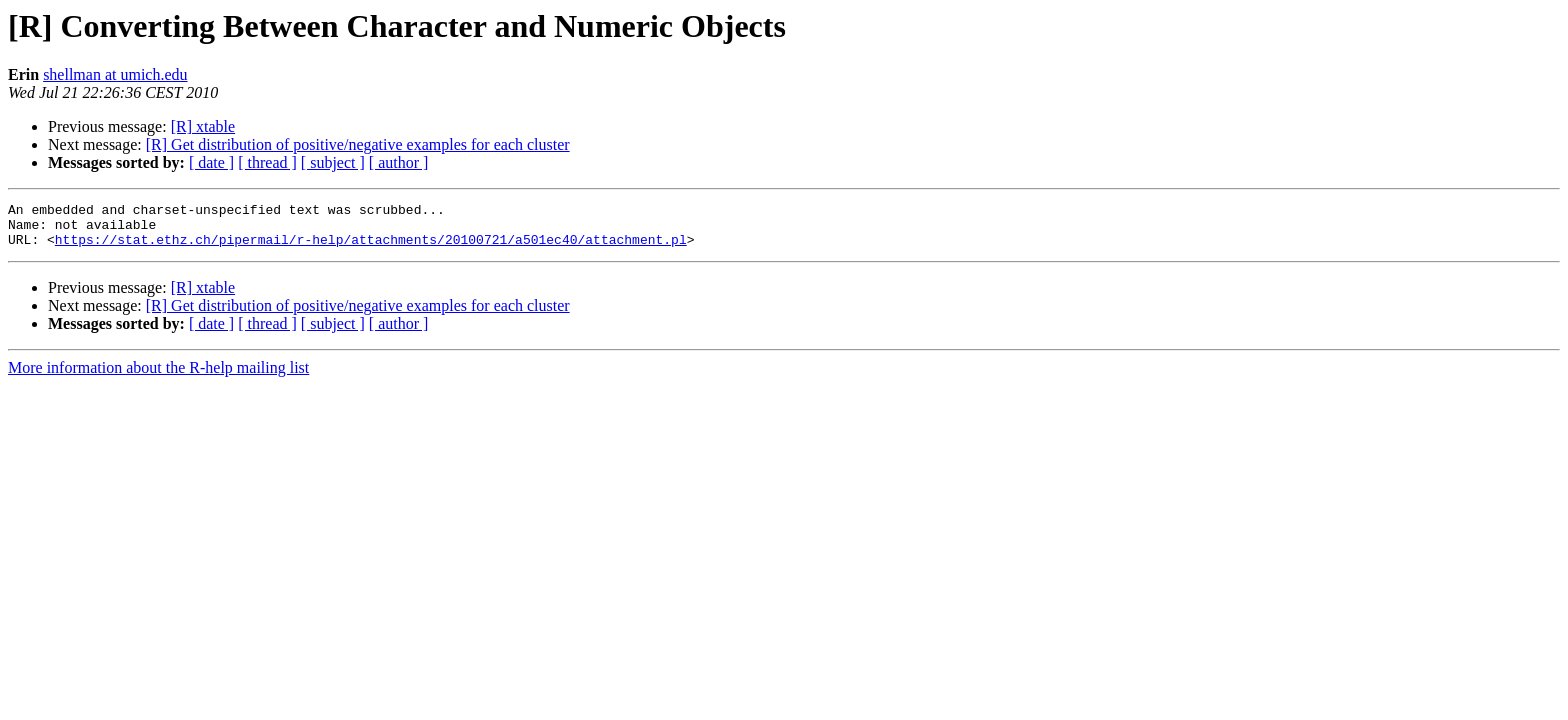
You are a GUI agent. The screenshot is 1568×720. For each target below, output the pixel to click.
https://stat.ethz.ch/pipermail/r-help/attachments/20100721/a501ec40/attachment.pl (371, 248)
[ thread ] (267, 162)
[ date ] (211, 162)
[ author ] (399, 162)
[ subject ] (333, 162)
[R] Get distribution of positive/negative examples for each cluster (358, 144)
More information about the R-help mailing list (158, 376)
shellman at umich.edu (115, 74)
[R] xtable (203, 126)
